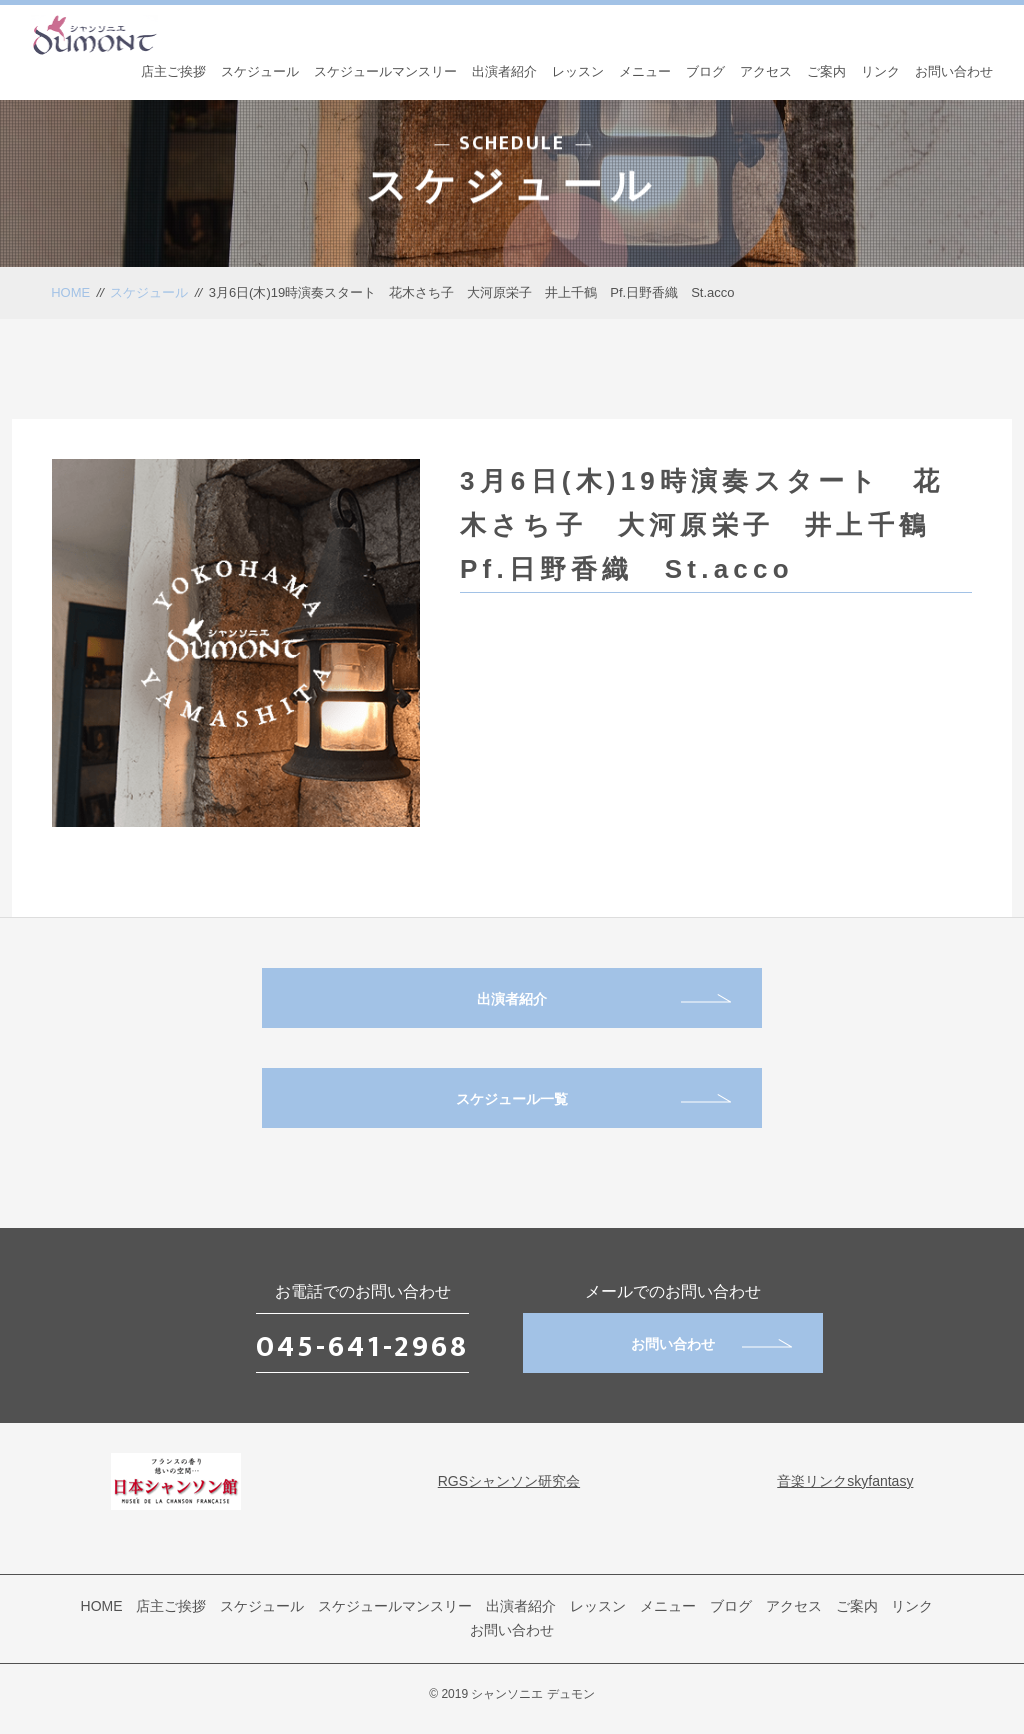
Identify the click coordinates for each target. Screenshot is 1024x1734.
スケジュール (260, 71)
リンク (880, 71)
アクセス (766, 71)
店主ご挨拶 (173, 71)
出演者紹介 (504, 71)
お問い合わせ (954, 71)
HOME (70, 292)
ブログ (705, 71)
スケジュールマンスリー (385, 71)
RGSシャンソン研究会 (509, 1481)
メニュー (645, 71)
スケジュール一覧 (593, 1099)
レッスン (578, 71)
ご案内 (826, 71)
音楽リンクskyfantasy (845, 1481)
